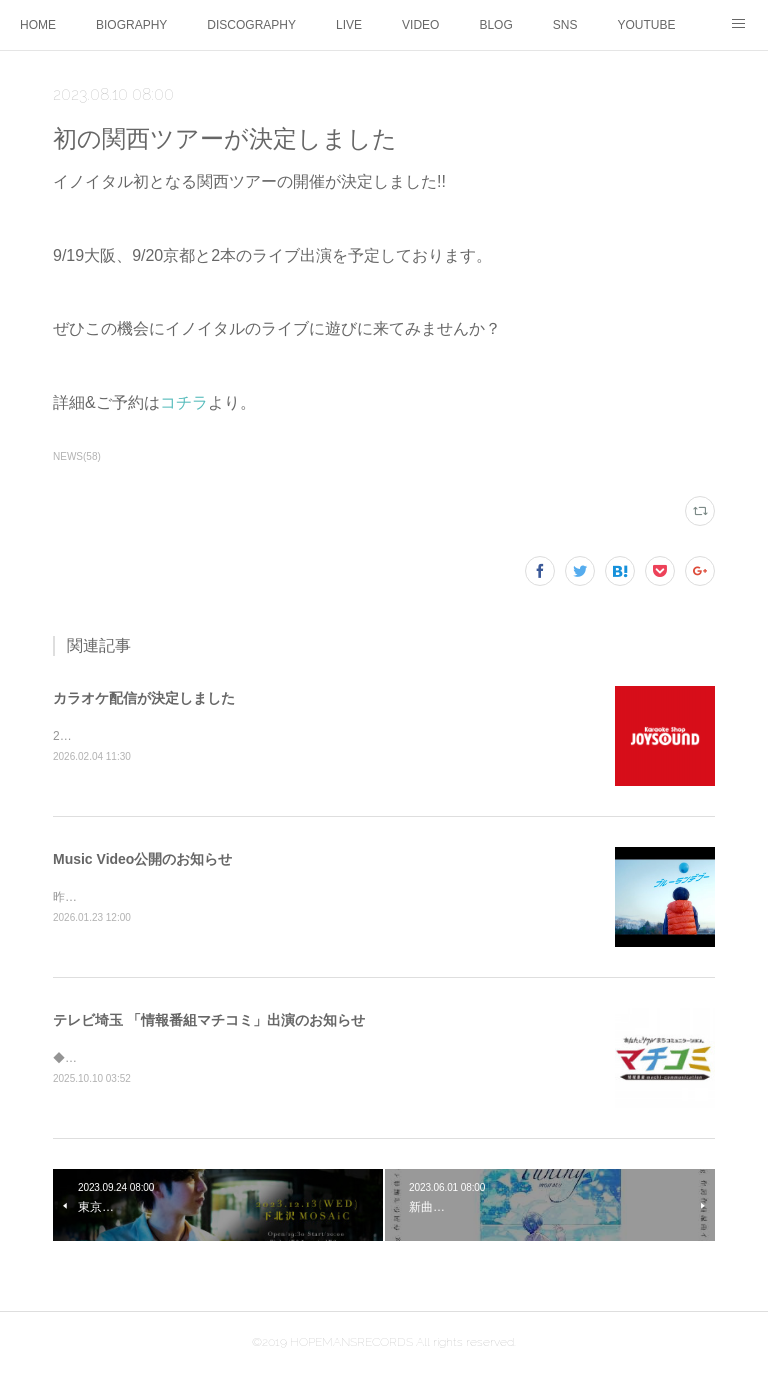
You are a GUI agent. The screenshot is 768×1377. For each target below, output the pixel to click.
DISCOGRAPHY (251, 25)
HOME (38, 25)
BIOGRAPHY (131, 25)
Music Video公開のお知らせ (142, 860)
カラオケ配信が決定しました (144, 698)
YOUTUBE (646, 25)
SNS (565, 25)
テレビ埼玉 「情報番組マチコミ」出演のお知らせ (209, 1023)
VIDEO (420, 25)
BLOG (495, 25)
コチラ (184, 402)
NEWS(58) (77, 456)
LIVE (349, 25)
